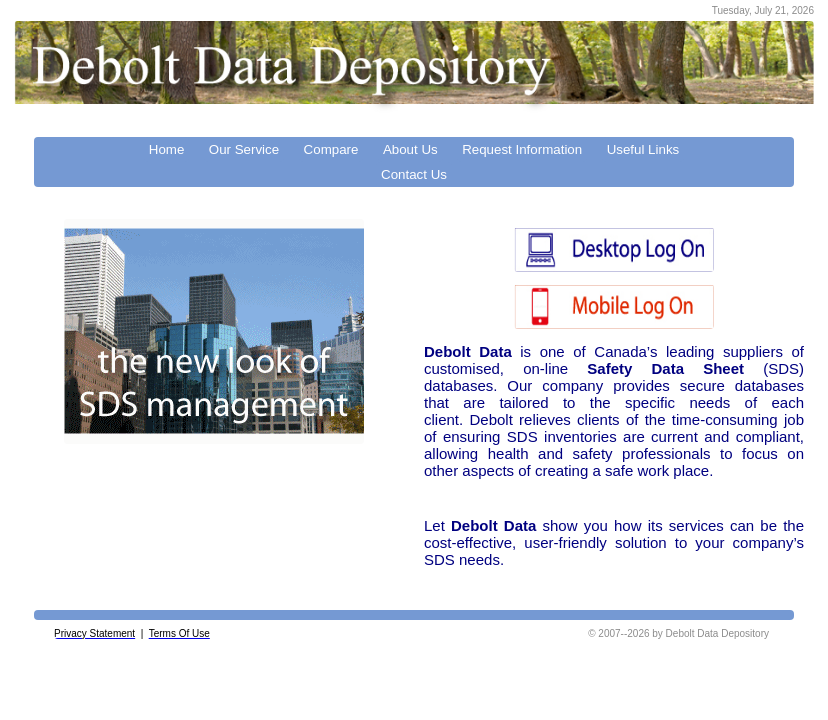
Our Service (244, 149)
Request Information (522, 149)
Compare (331, 149)
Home (167, 149)
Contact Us (414, 174)
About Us (410, 149)
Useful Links (643, 149)
